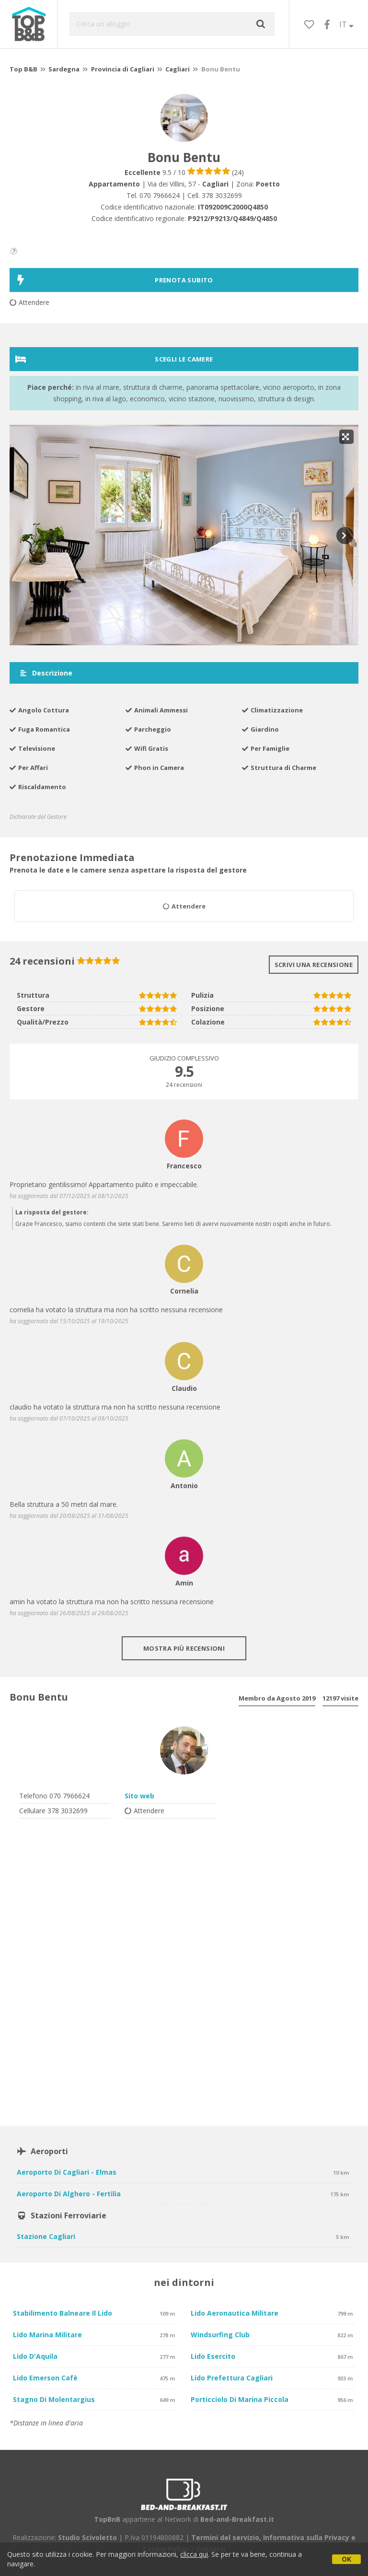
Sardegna (64, 69)
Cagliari (177, 69)
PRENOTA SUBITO (114, 280)
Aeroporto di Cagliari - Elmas (66, 2172)
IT (346, 24)
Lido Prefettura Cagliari (232, 2377)
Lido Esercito (213, 2356)
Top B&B (23, 69)
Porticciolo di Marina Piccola (239, 2399)
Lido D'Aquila (35, 2356)
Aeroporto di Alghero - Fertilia (69, 2193)
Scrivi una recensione (314, 964)
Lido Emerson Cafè (45, 2377)
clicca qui (194, 2554)
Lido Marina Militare (47, 2334)
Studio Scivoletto (87, 2537)
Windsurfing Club (220, 2334)
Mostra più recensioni (184, 1648)
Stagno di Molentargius (54, 2399)
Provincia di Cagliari (122, 69)
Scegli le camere (114, 359)
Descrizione (45, 672)
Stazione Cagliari (46, 2236)
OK (346, 2559)
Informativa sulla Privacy (306, 2537)
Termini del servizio (225, 2537)
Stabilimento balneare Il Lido (62, 2313)
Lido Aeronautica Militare (234, 2313)
